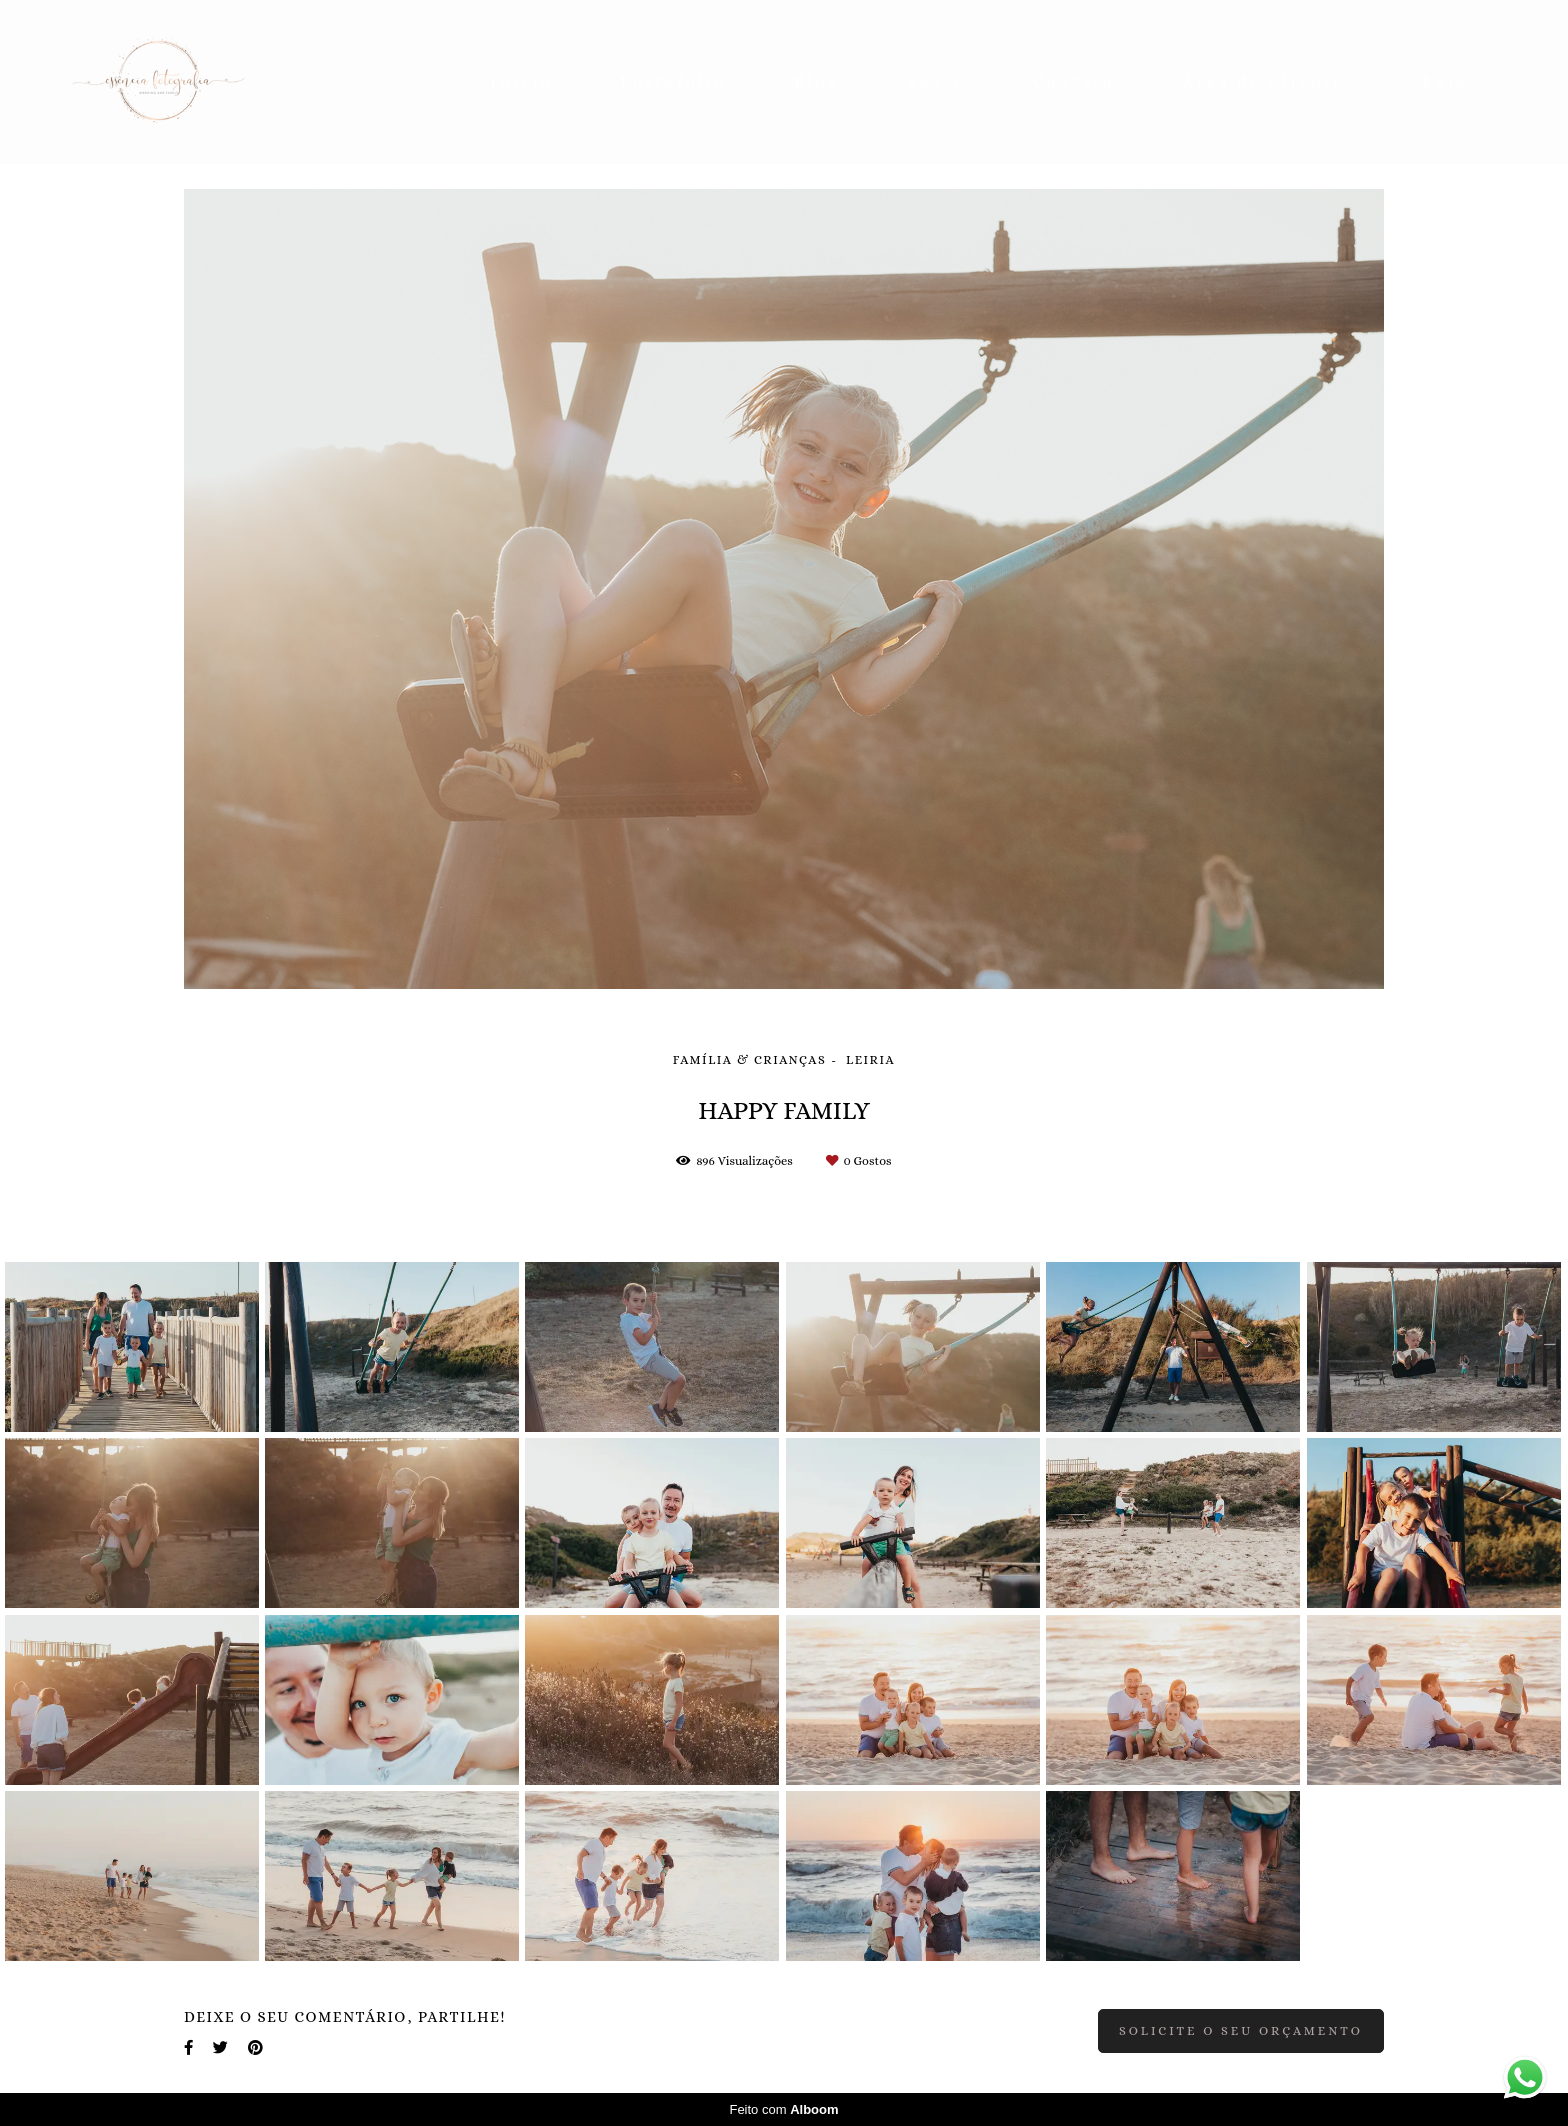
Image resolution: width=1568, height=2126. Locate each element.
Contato (1074, 81)
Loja (1445, 81)
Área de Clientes (1269, 81)
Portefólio (673, 81)
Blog (817, 81)
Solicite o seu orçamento (1241, 2031)
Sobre (936, 81)
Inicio (521, 81)
